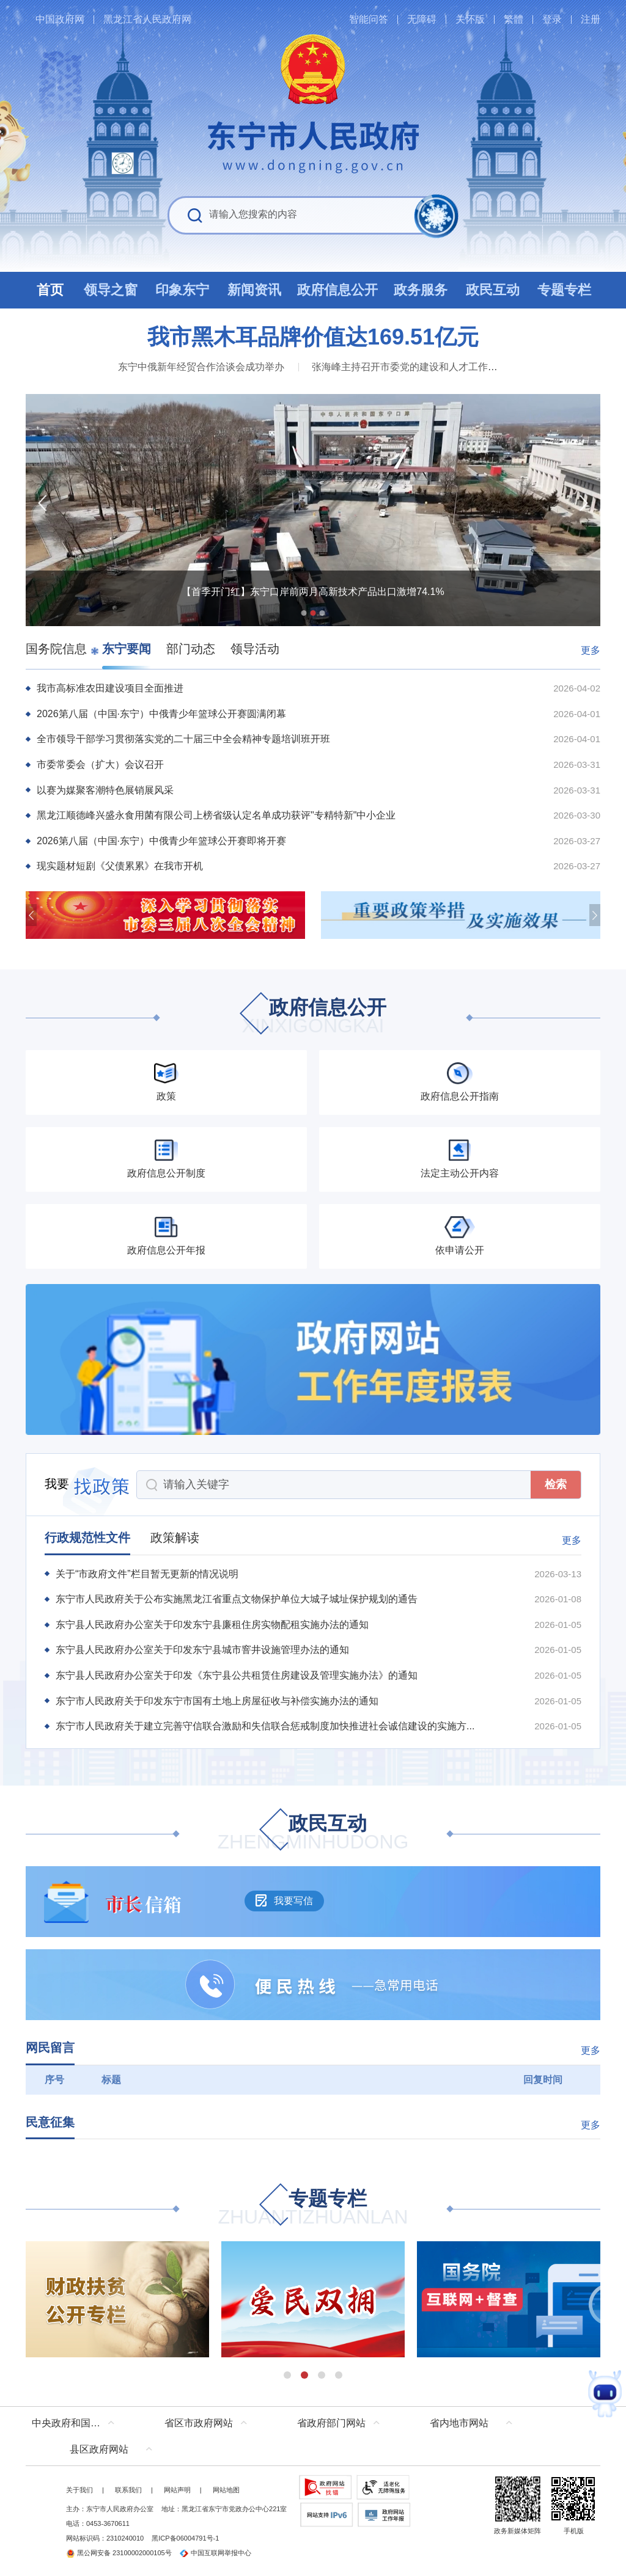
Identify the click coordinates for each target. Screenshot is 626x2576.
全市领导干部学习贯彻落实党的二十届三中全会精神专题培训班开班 (183, 739)
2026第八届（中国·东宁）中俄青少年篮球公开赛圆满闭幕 (161, 714)
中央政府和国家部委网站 (76, 2423)
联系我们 (128, 2490)
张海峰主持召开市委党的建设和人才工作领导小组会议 (429, 367)
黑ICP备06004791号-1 (185, 2538)
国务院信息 (56, 648)
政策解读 (174, 1537)
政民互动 (313, 1833)
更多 (590, 650)
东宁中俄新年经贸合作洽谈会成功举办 (201, 367)
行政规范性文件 (87, 1537)
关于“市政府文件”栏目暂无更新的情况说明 (147, 1574)
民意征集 (50, 2122)
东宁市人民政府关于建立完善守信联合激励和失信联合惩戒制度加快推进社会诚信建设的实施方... (265, 1726)
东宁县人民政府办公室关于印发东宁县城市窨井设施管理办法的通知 (202, 1649)
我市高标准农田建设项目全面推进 (110, 688)
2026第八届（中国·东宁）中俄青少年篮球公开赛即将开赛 (161, 841)
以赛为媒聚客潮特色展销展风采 (105, 790)
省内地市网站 (459, 2423)
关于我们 (79, 2490)
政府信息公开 (313, 1017)
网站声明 (177, 2490)
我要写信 (284, 1900)
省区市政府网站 (198, 2423)
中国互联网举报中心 (215, 2552)
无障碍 (421, 19)
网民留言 (50, 2047)
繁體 (513, 19)
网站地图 (226, 2490)
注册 (590, 19)
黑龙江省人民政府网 (147, 19)
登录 (552, 19)
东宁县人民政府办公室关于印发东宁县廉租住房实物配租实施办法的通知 (212, 1624)
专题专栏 (313, 2208)
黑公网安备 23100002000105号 (119, 2552)
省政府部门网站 (331, 2423)
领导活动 (254, 648)
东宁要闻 (126, 648)
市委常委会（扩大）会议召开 (100, 764)
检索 (556, 1484)
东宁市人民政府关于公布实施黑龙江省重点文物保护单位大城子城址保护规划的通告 (237, 1599)
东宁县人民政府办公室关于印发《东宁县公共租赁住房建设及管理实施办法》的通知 (237, 1675)
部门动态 (190, 648)
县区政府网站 (99, 2449)
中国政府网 (59, 19)
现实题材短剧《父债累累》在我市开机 (120, 866)
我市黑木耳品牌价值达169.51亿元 (313, 336)
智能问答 (368, 19)
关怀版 (470, 19)
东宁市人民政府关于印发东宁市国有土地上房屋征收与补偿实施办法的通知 (217, 1701)
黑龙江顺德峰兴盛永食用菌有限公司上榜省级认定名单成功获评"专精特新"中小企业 (216, 815)
